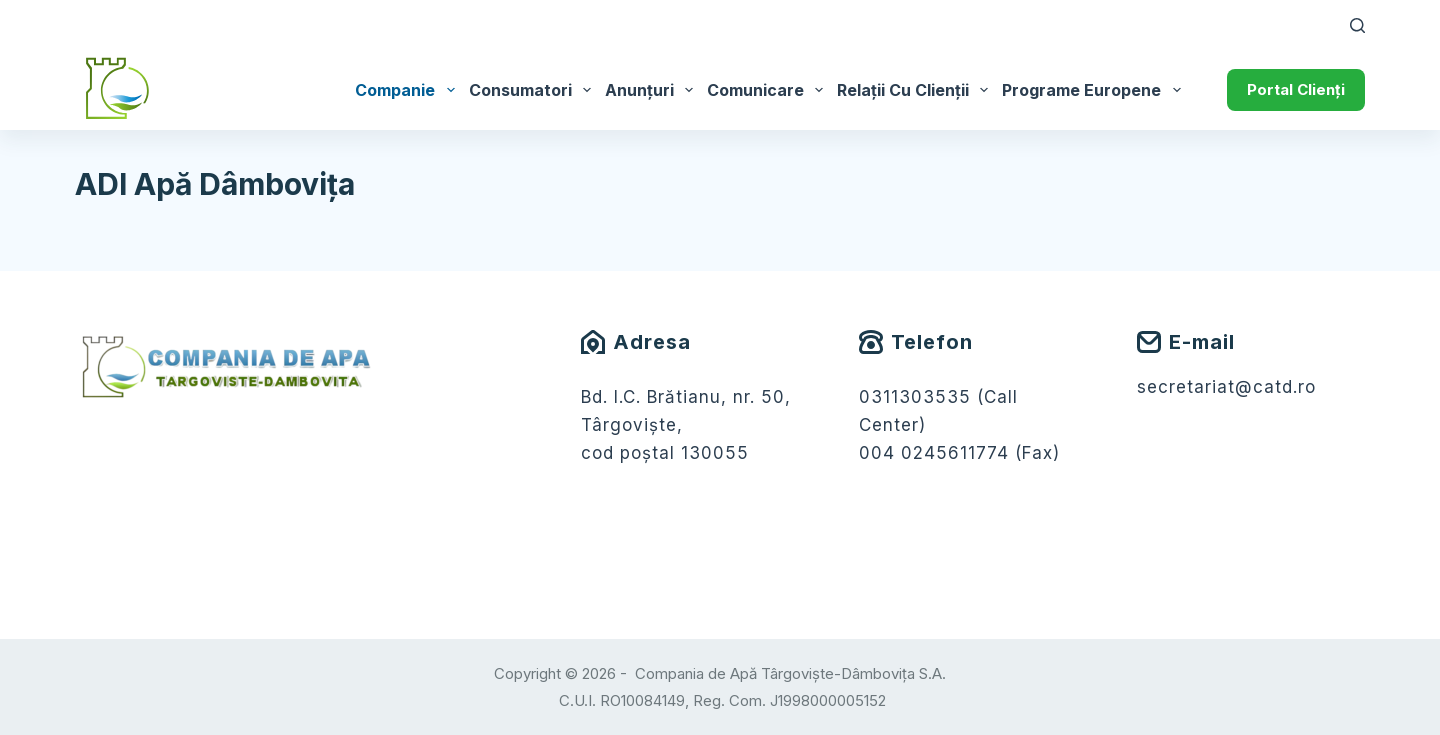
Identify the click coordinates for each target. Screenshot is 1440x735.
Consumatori (533, 90)
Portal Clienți (1296, 89)
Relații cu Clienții (916, 90)
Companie (408, 90)
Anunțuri (652, 90)
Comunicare (768, 90)
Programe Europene (1094, 90)
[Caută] (1357, 25)
